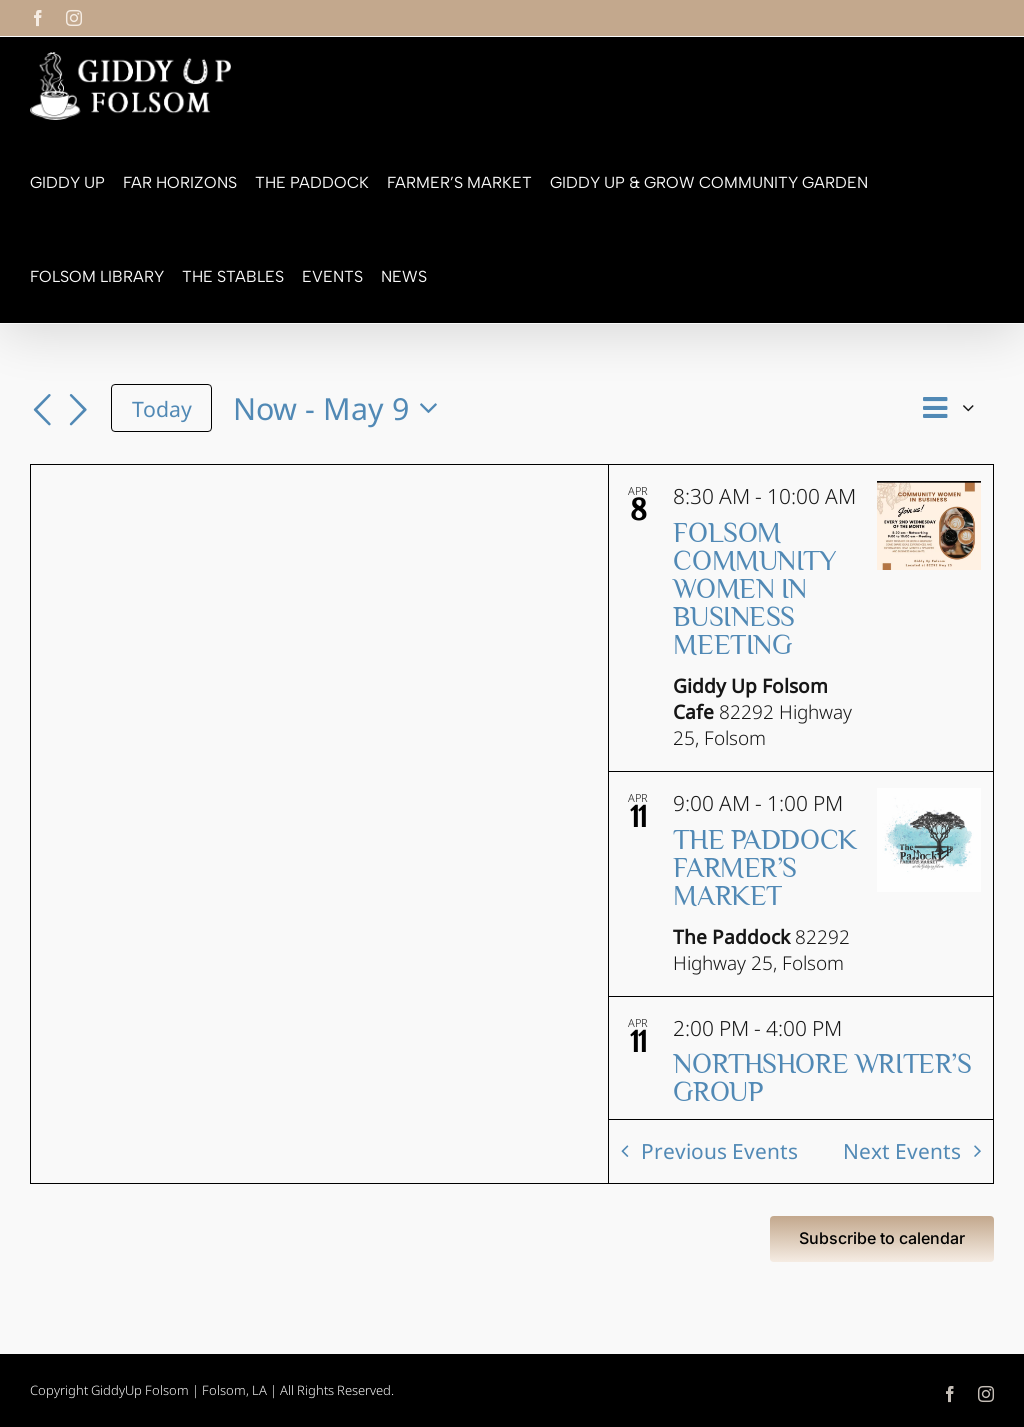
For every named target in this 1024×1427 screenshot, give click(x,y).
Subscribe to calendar (882, 1238)
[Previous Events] (42, 411)
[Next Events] (78, 411)
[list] (801, 792)
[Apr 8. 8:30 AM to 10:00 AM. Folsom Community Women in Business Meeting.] (801, 618)
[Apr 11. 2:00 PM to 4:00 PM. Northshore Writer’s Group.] (801, 1095)
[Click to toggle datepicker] (341, 408)
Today (162, 408)
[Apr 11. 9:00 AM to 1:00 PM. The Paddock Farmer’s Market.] (801, 884)
